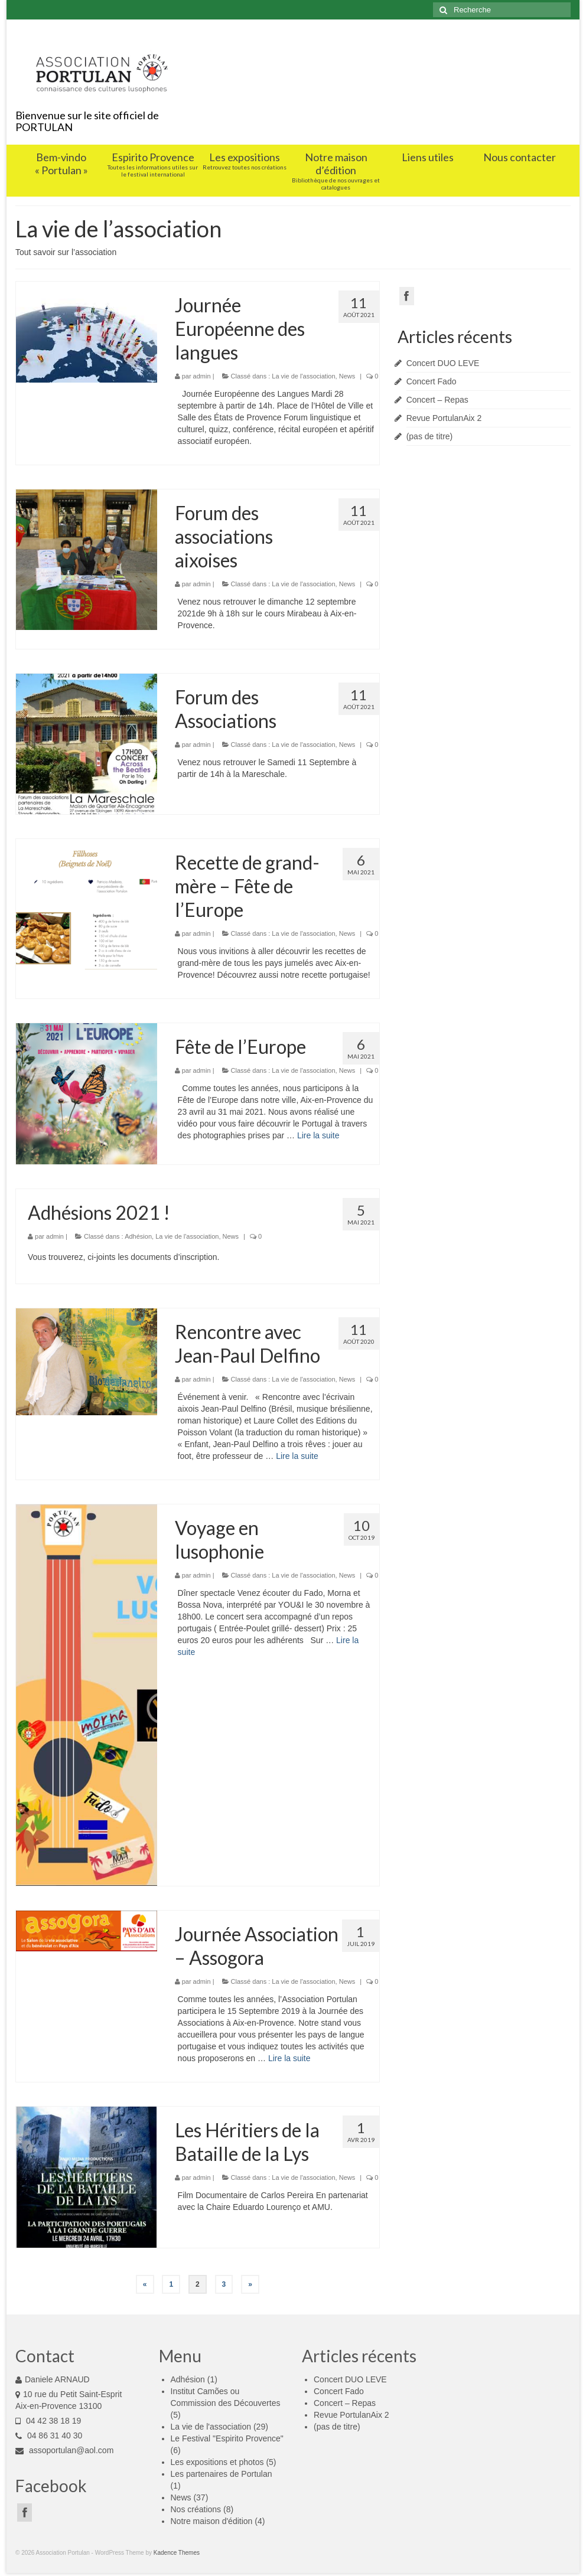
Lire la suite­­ (318, 1135)
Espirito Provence (152, 164)
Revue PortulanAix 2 (444, 418)
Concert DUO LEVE (443, 363)
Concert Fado (431, 381)
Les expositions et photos (217, 2462)
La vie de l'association (303, 376)
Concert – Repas (437, 399)
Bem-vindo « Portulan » (61, 164)
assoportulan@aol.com (64, 2450)
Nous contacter (519, 157)
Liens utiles (428, 157)
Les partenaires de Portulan (221, 2474)
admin (202, 376)
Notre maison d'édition (212, 2521)
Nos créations (196, 2509)
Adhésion (138, 1236)
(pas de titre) (429, 436)
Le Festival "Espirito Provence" (227, 2438)
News (347, 376)
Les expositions (244, 161)
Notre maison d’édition (336, 171)
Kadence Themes (177, 2552)
